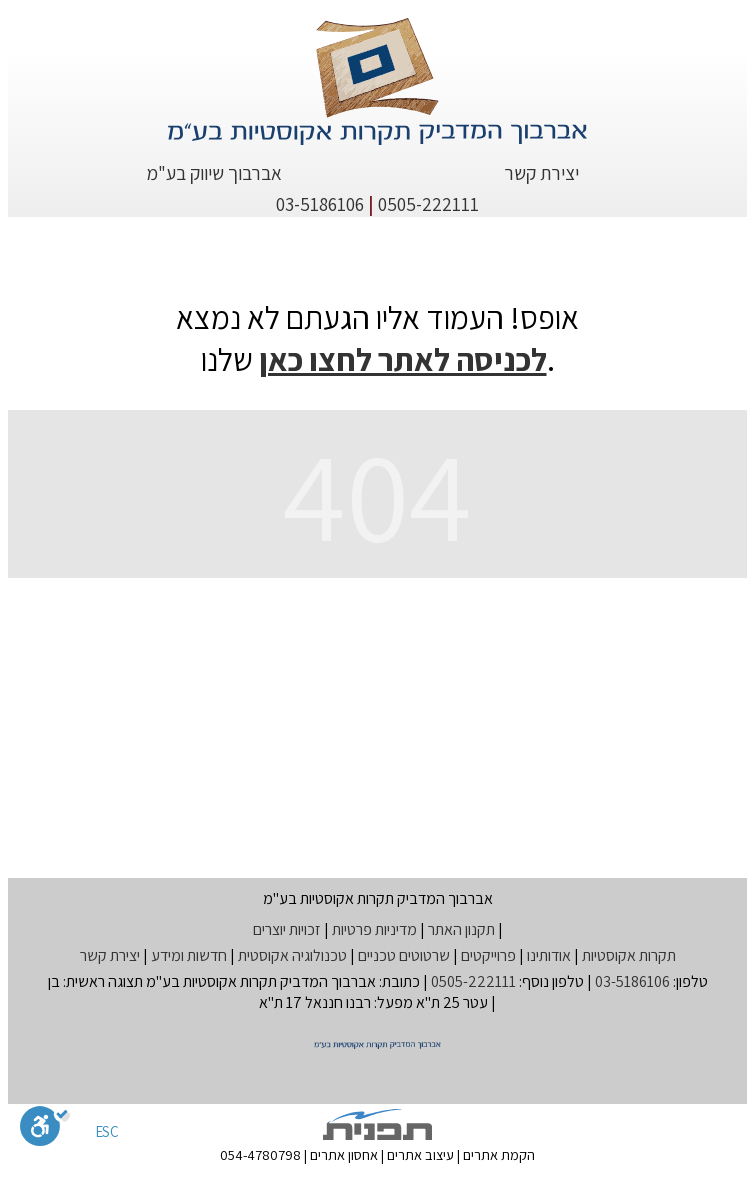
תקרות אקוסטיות (629, 955)
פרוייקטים (488, 955)
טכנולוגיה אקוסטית (292, 955)
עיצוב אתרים (420, 1154)
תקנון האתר (461, 929)
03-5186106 (320, 204)
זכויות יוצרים (287, 929)
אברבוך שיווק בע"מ (214, 173)
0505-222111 (428, 204)
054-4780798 (260, 1154)
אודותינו (549, 955)
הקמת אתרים (499, 1154)
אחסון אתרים (344, 1154)
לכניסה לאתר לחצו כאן (403, 359)
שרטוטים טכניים (404, 955)
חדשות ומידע (189, 955)
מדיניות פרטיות (374, 929)
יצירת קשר (541, 173)
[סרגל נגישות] (45, 1129)
